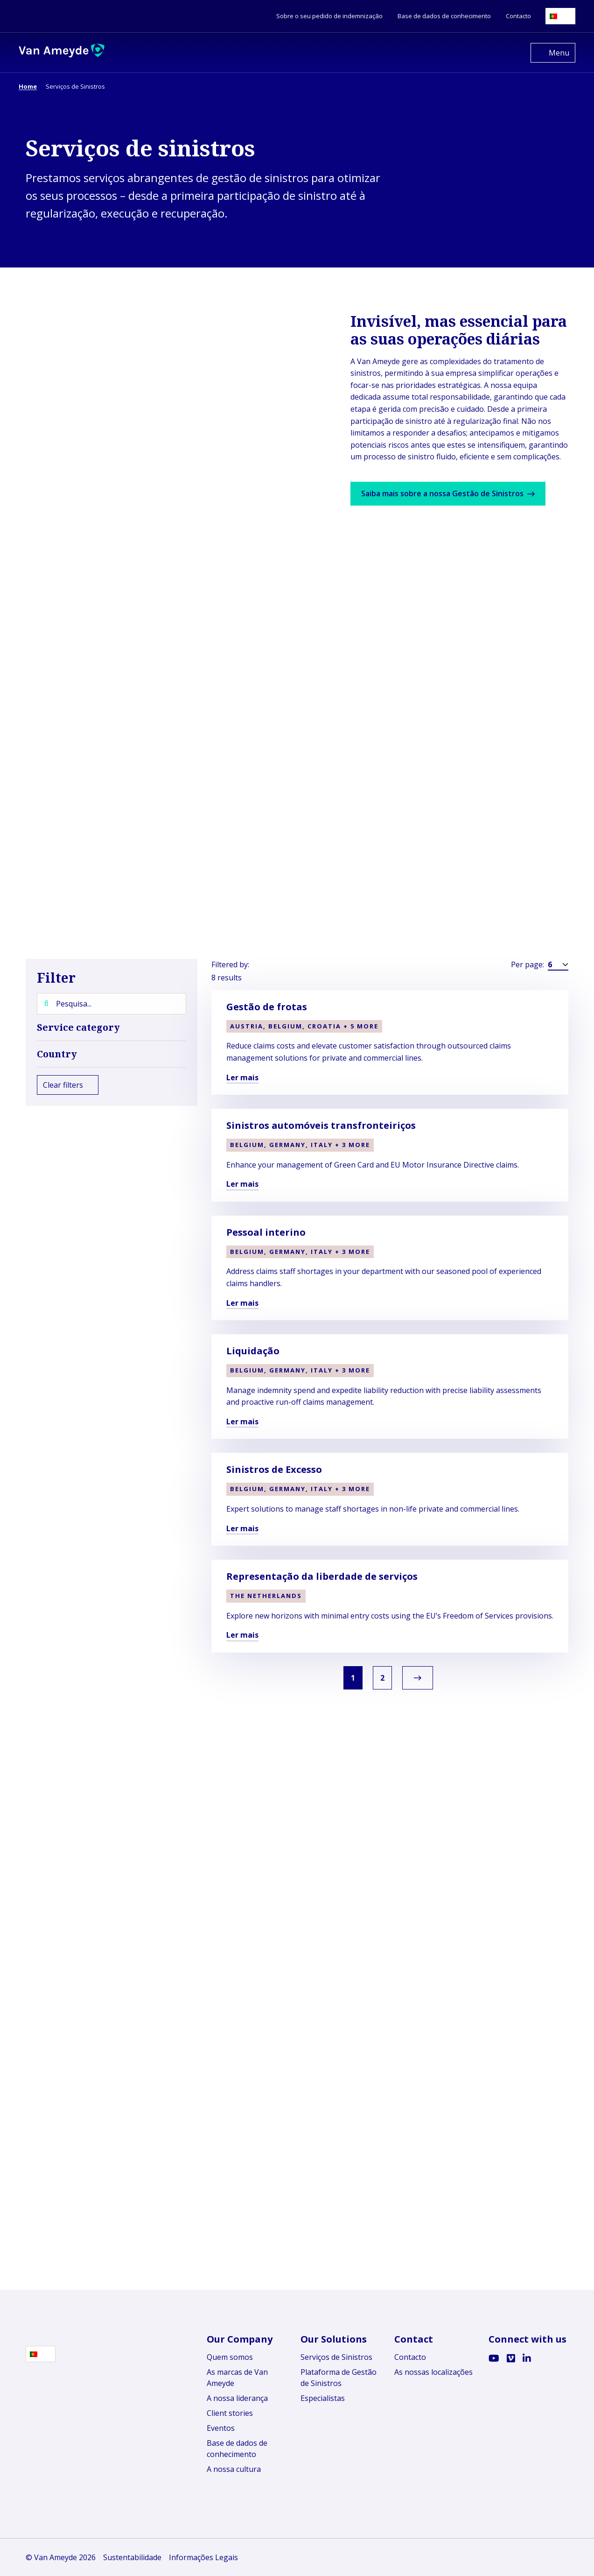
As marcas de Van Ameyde (237, 2377)
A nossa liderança (237, 2398)
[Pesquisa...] (111, 1003)
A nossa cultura (234, 2469)
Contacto (410, 2357)
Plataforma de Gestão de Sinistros (338, 2377)
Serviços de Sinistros (336, 2357)
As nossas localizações (433, 2372)
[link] (422, 1677)
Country (111, 1054)
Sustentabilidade (132, 2557)
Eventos (221, 2428)
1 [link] (351, 1678)
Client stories (230, 2413)
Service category (111, 1027)
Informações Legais (203, 2557)
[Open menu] (553, 53)
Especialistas (322, 2398)
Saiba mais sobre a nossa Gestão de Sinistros (452, 493)
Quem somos (230, 2357)
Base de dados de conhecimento (237, 2448)
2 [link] (385, 1678)
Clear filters (67, 1085)
